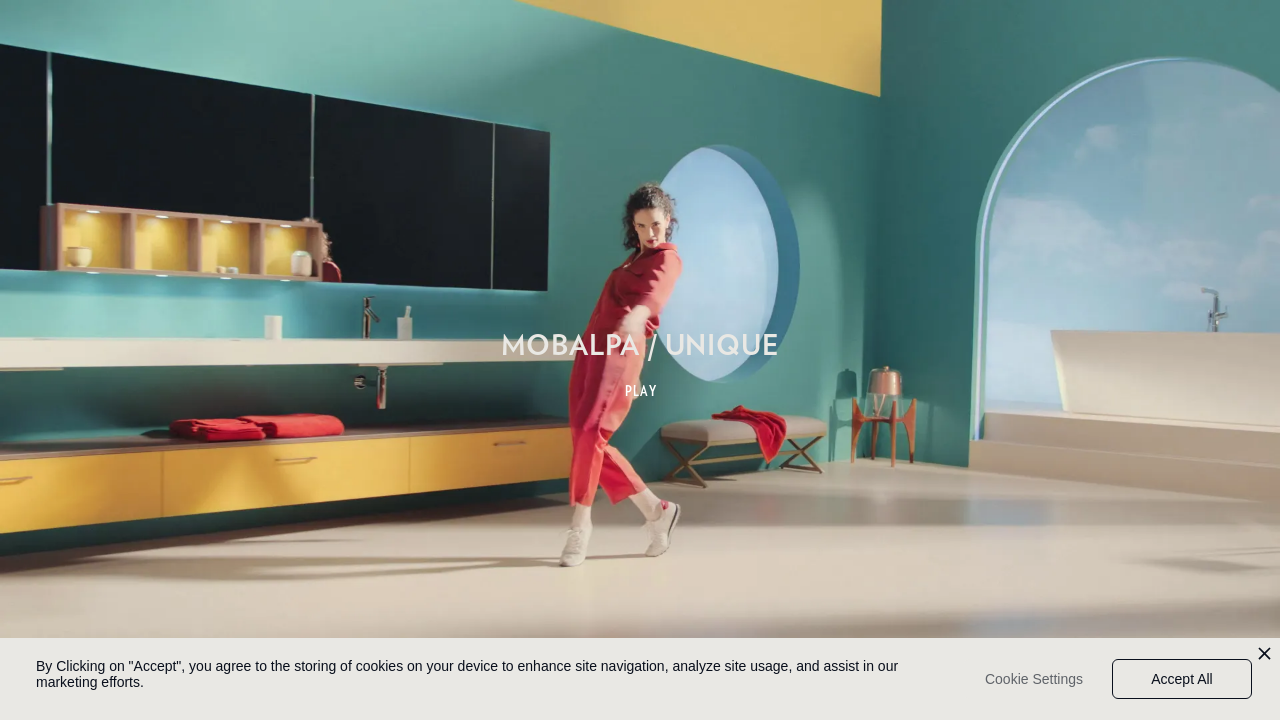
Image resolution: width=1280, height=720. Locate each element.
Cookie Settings (1034, 679)
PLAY (641, 391)
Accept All (1181, 679)
